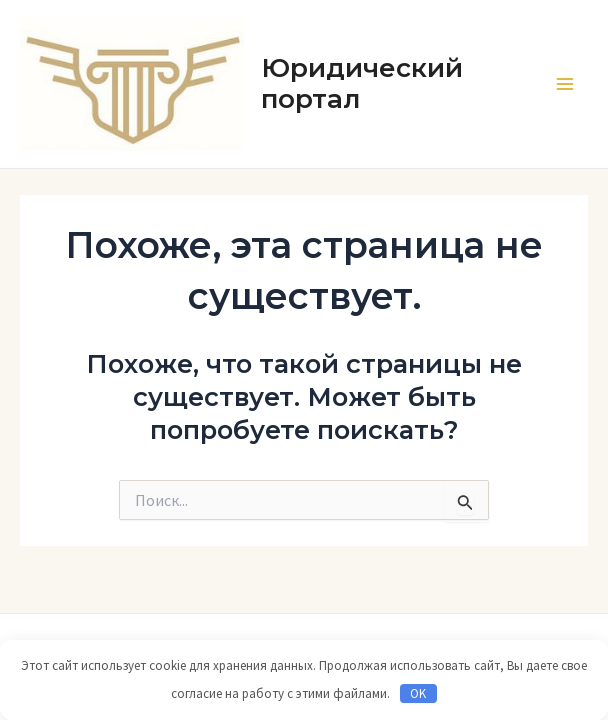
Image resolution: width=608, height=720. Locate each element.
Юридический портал (362, 83)
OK (418, 693)
